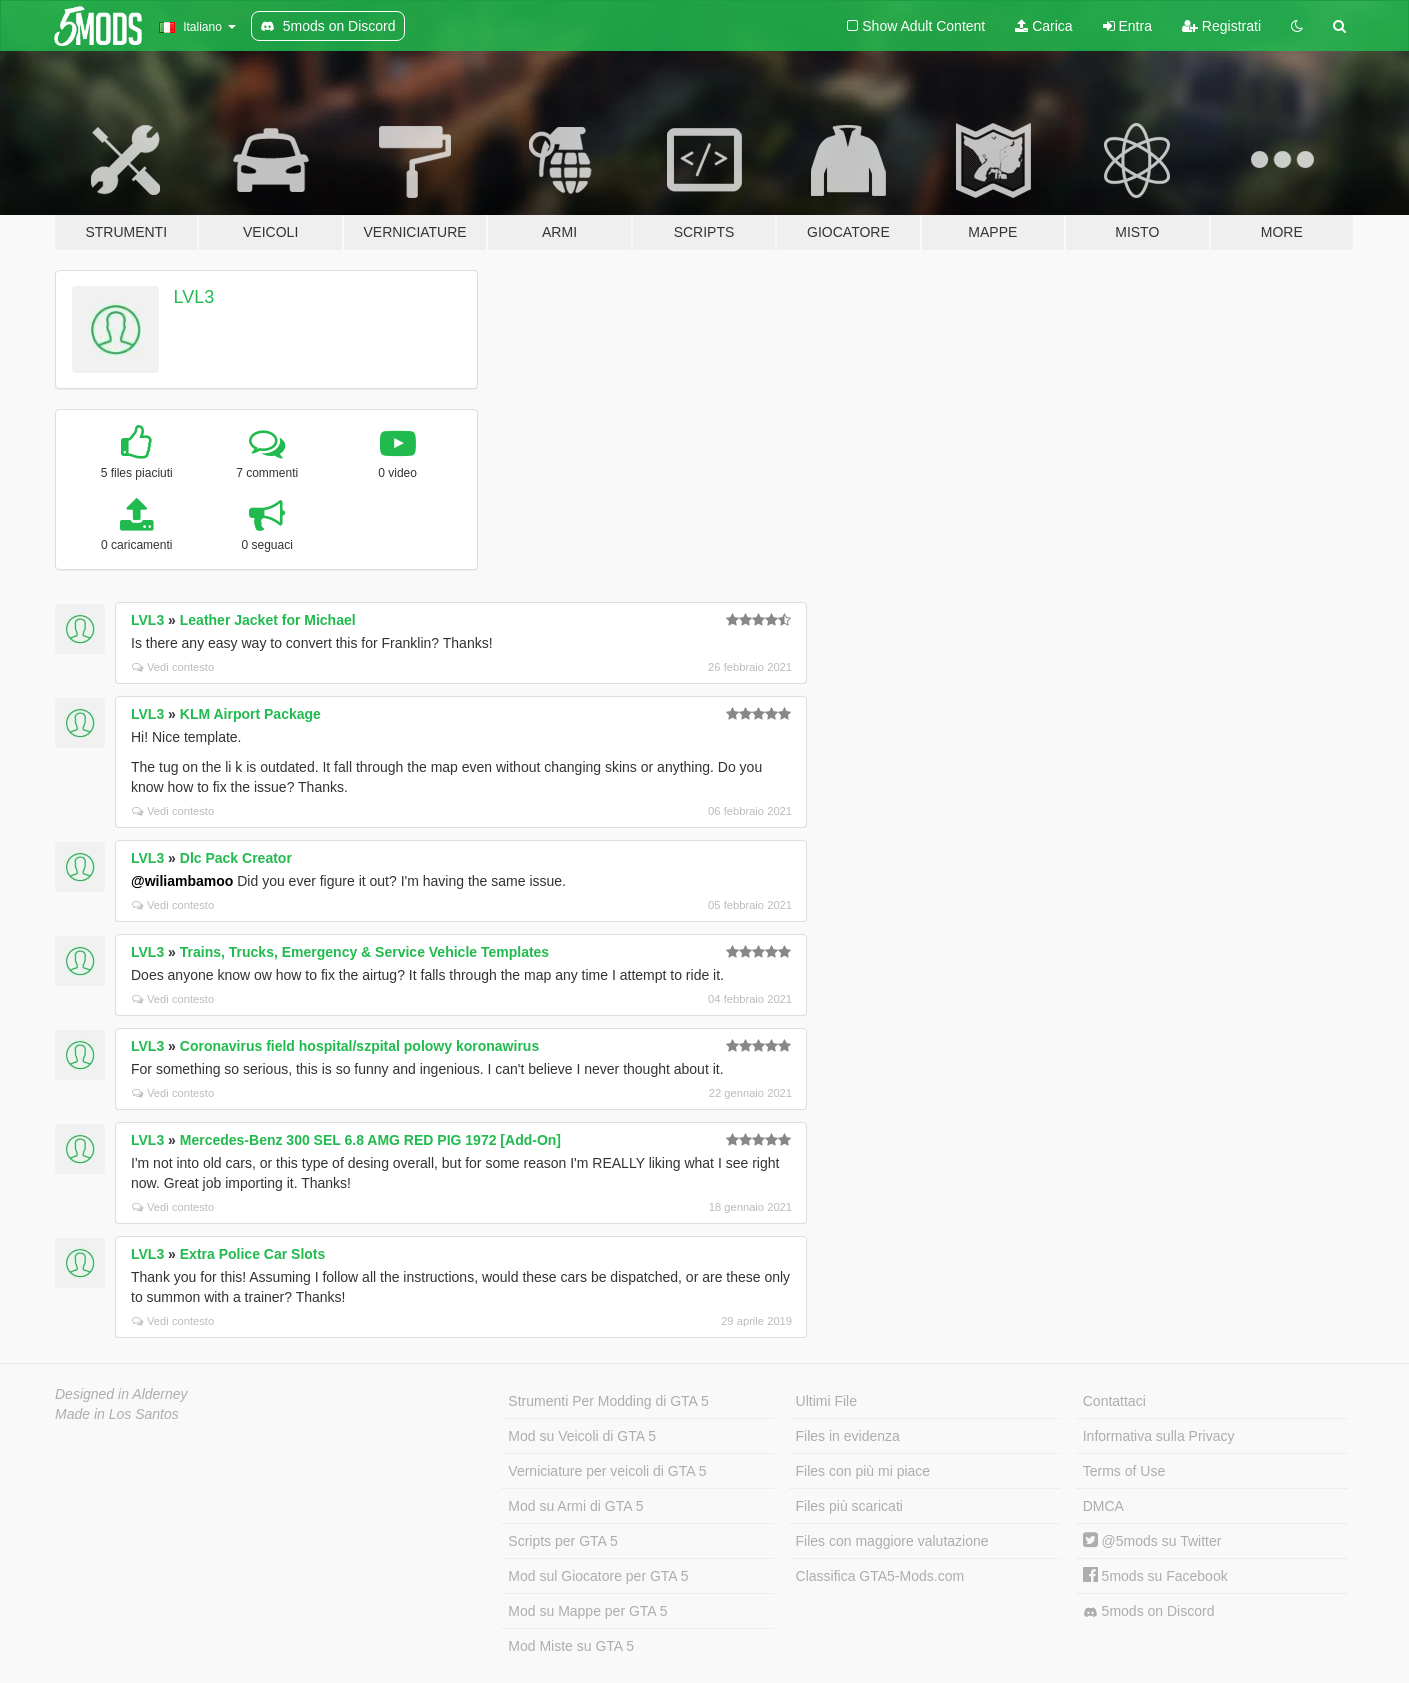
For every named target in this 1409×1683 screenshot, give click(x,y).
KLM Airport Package (250, 714)
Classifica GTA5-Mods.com (880, 1576)
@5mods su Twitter (1152, 1541)
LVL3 (194, 297)
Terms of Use (1124, 1471)
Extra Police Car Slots (253, 1254)
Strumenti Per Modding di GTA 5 (608, 1401)
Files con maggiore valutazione (892, 1541)
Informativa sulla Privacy (1159, 1436)
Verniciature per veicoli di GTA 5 (607, 1471)
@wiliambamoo (182, 881)
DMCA (1103, 1506)
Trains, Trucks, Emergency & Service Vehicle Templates (364, 952)
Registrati (1221, 26)
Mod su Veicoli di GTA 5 (582, 1436)
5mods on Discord (1149, 1611)
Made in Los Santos (117, 1414)
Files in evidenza (848, 1436)
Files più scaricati (849, 1506)
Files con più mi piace (863, 1471)
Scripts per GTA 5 (562, 1541)
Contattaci (1114, 1401)
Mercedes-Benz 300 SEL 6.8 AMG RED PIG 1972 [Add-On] (370, 1140)
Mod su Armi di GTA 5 (575, 1506)
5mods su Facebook (1155, 1576)
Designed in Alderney (121, 1394)
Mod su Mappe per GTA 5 (587, 1611)
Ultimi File (826, 1401)
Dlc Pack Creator (236, 858)
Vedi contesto (173, 667)
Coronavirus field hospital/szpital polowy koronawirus (359, 1046)
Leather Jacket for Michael (268, 620)
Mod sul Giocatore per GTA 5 (598, 1576)
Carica (1043, 26)
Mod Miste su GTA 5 (571, 1646)
